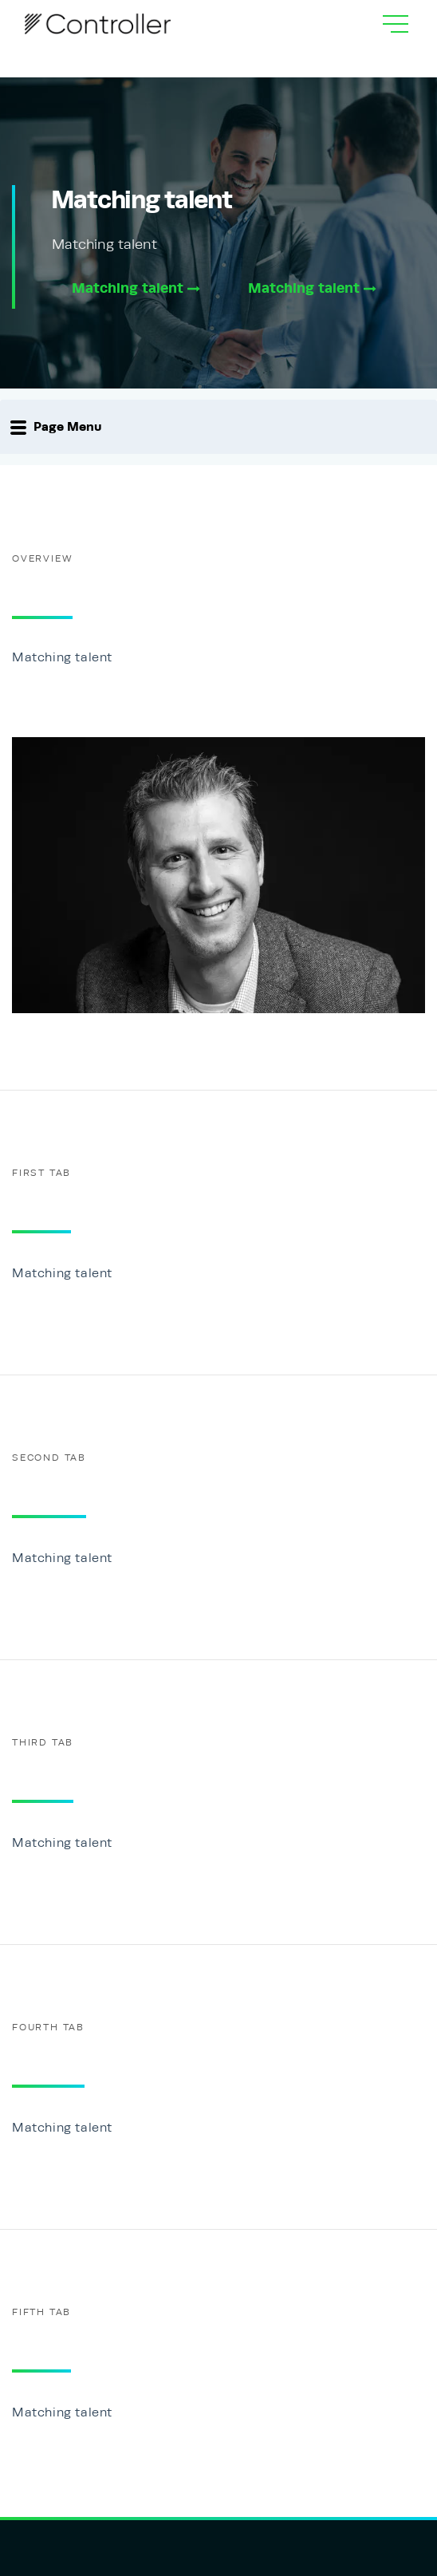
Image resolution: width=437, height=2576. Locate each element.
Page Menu (55, 427)
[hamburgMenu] (395, 24)
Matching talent (136, 287)
